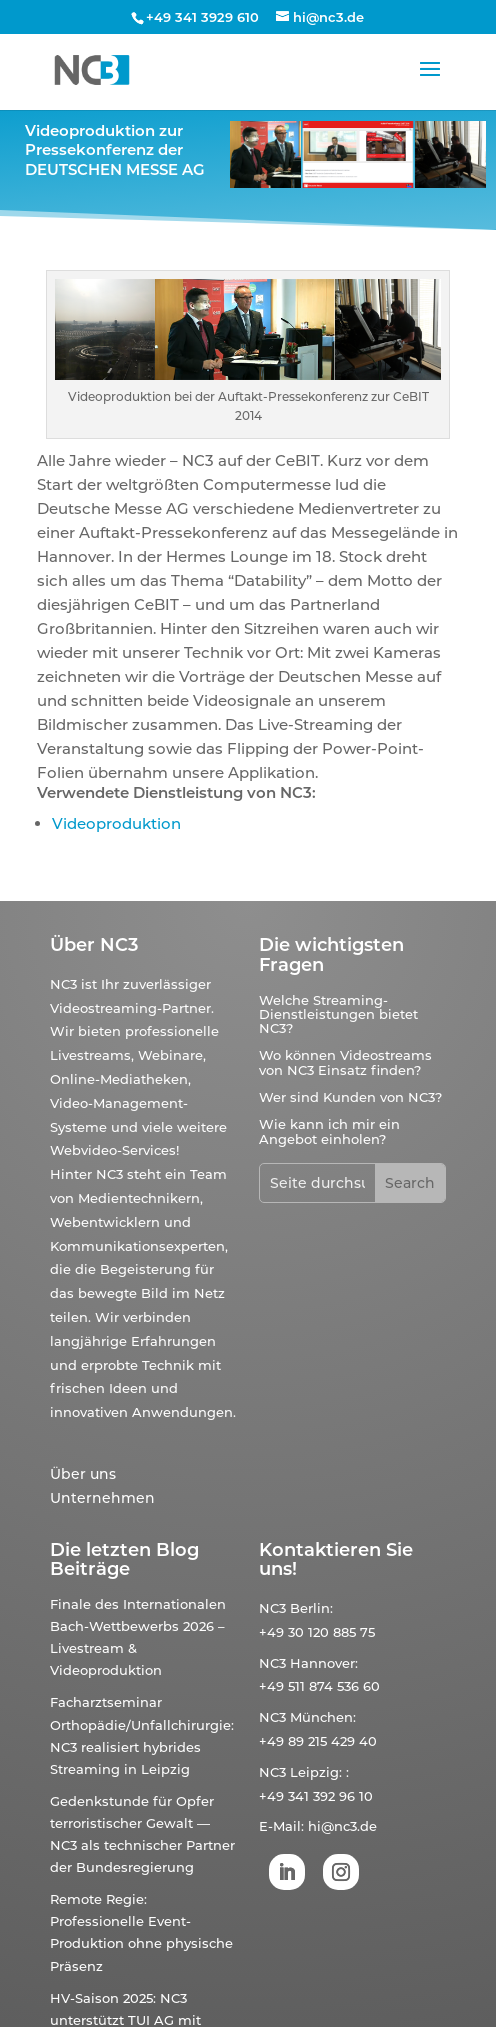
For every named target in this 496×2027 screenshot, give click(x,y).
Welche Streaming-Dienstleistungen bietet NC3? (338, 1014)
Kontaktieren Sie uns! (336, 1560)
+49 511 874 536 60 (319, 1686)
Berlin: (311, 1608)
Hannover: (324, 1663)
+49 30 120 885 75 (317, 1632)
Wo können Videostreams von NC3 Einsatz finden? (345, 1062)
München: (323, 1717)
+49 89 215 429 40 (318, 1741)
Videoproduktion (116, 823)
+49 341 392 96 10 (316, 1796)
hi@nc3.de (342, 1826)
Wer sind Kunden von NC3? (350, 1097)
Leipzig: (316, 1772)
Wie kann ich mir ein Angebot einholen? (329, 1131)
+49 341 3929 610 (202, 17)
